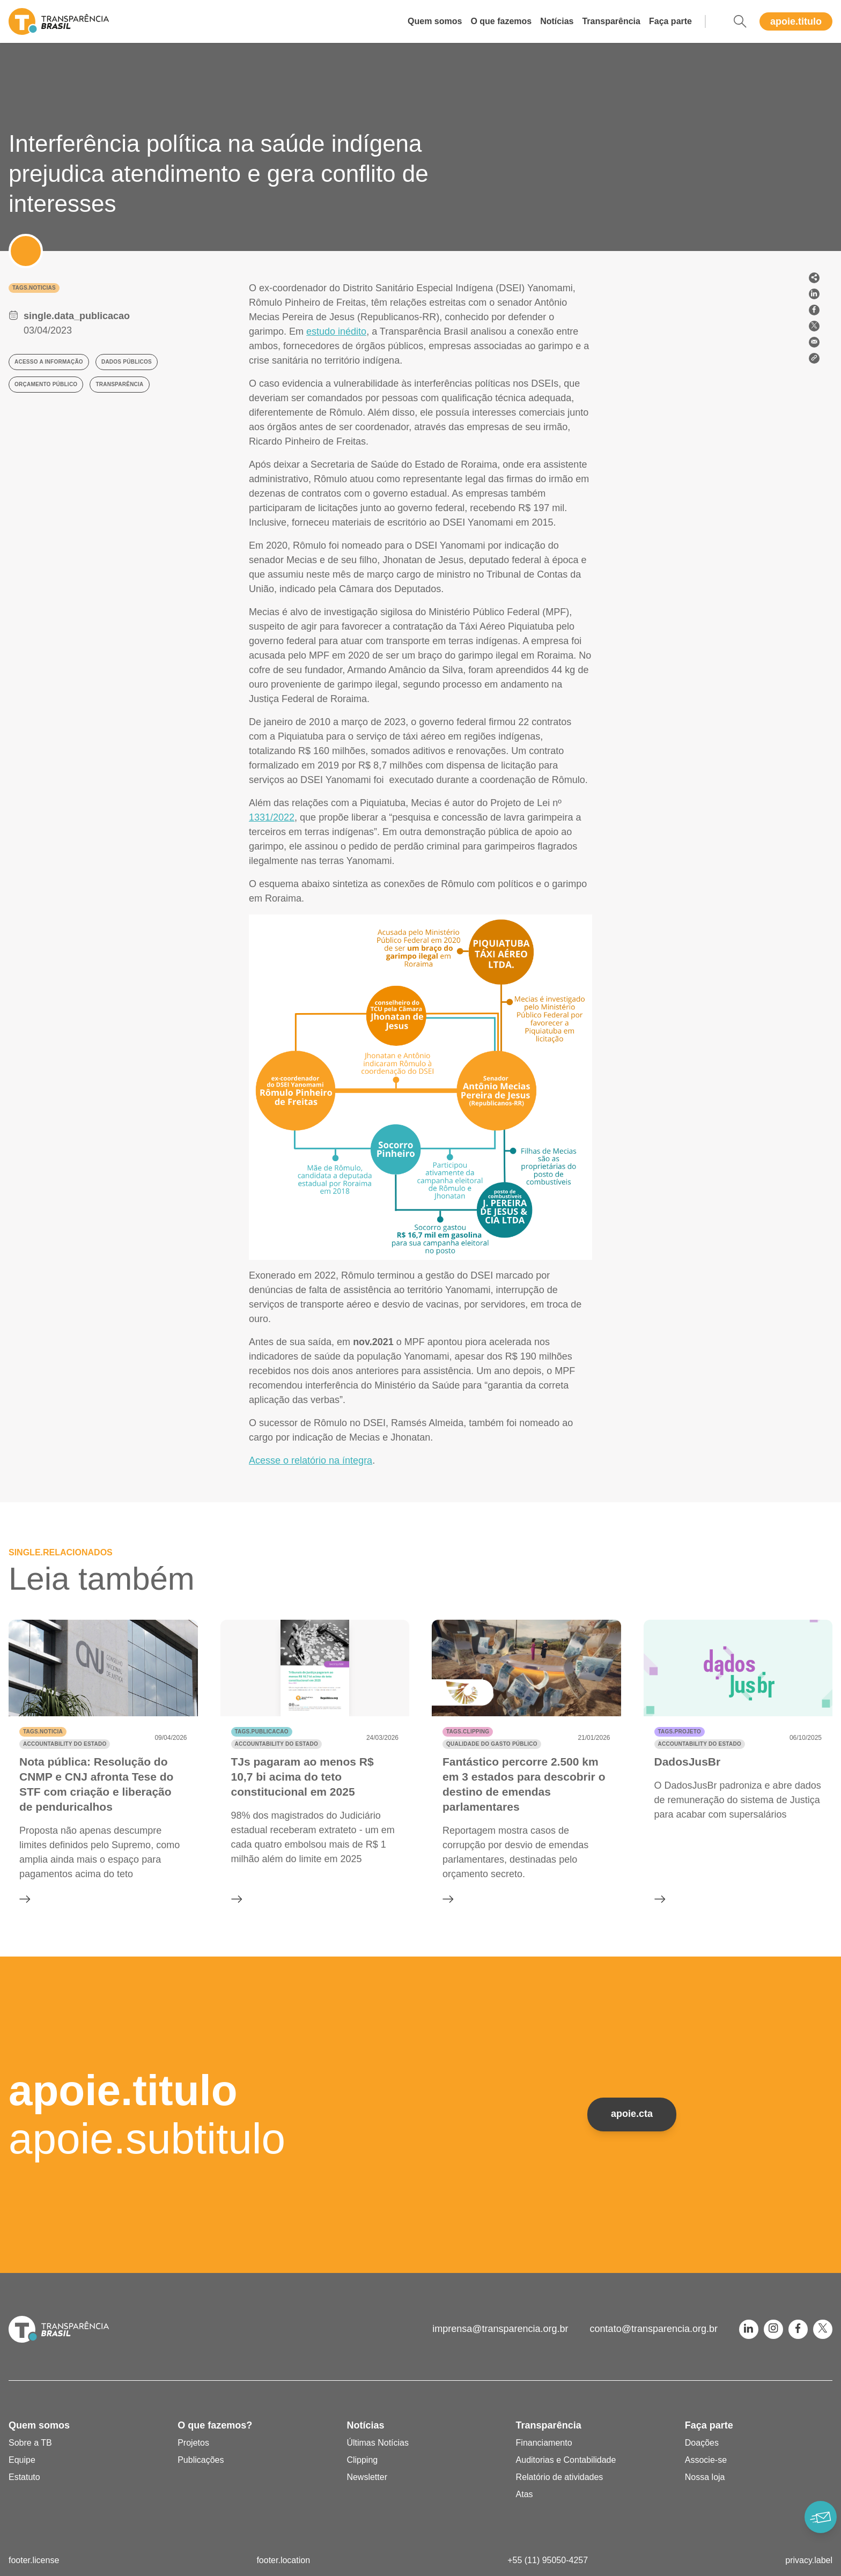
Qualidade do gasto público (491, 1744)
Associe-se (706, 2459)
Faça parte (670, 21)
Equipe (22, 2459)
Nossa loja (705, 2477)
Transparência (611, 21)
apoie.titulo (796, 21)
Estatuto (24, 2477)
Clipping (362, 2459)
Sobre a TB (30, 2442)
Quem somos (435, 21)
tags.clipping (467, 1731)
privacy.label (808, 2560)
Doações (702, 2442)
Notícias (556, 21)
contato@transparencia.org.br (654, 2328)
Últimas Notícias (377, 2442)
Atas (524, 2494)
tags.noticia (43, 1731)
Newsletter (366, 2477)
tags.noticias (34, 288)
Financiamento (544, 2442)
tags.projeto (679, 1731)
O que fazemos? (215, 2425)
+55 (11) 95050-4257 (547, 2560)
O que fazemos (501, 21)
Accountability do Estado (64, 1744)
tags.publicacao (262, 1731)
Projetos (193, 2442)
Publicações (201, 2459)
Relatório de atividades (559, 2477)
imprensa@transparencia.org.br (500, 2328)
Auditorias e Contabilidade (566, 2459)
